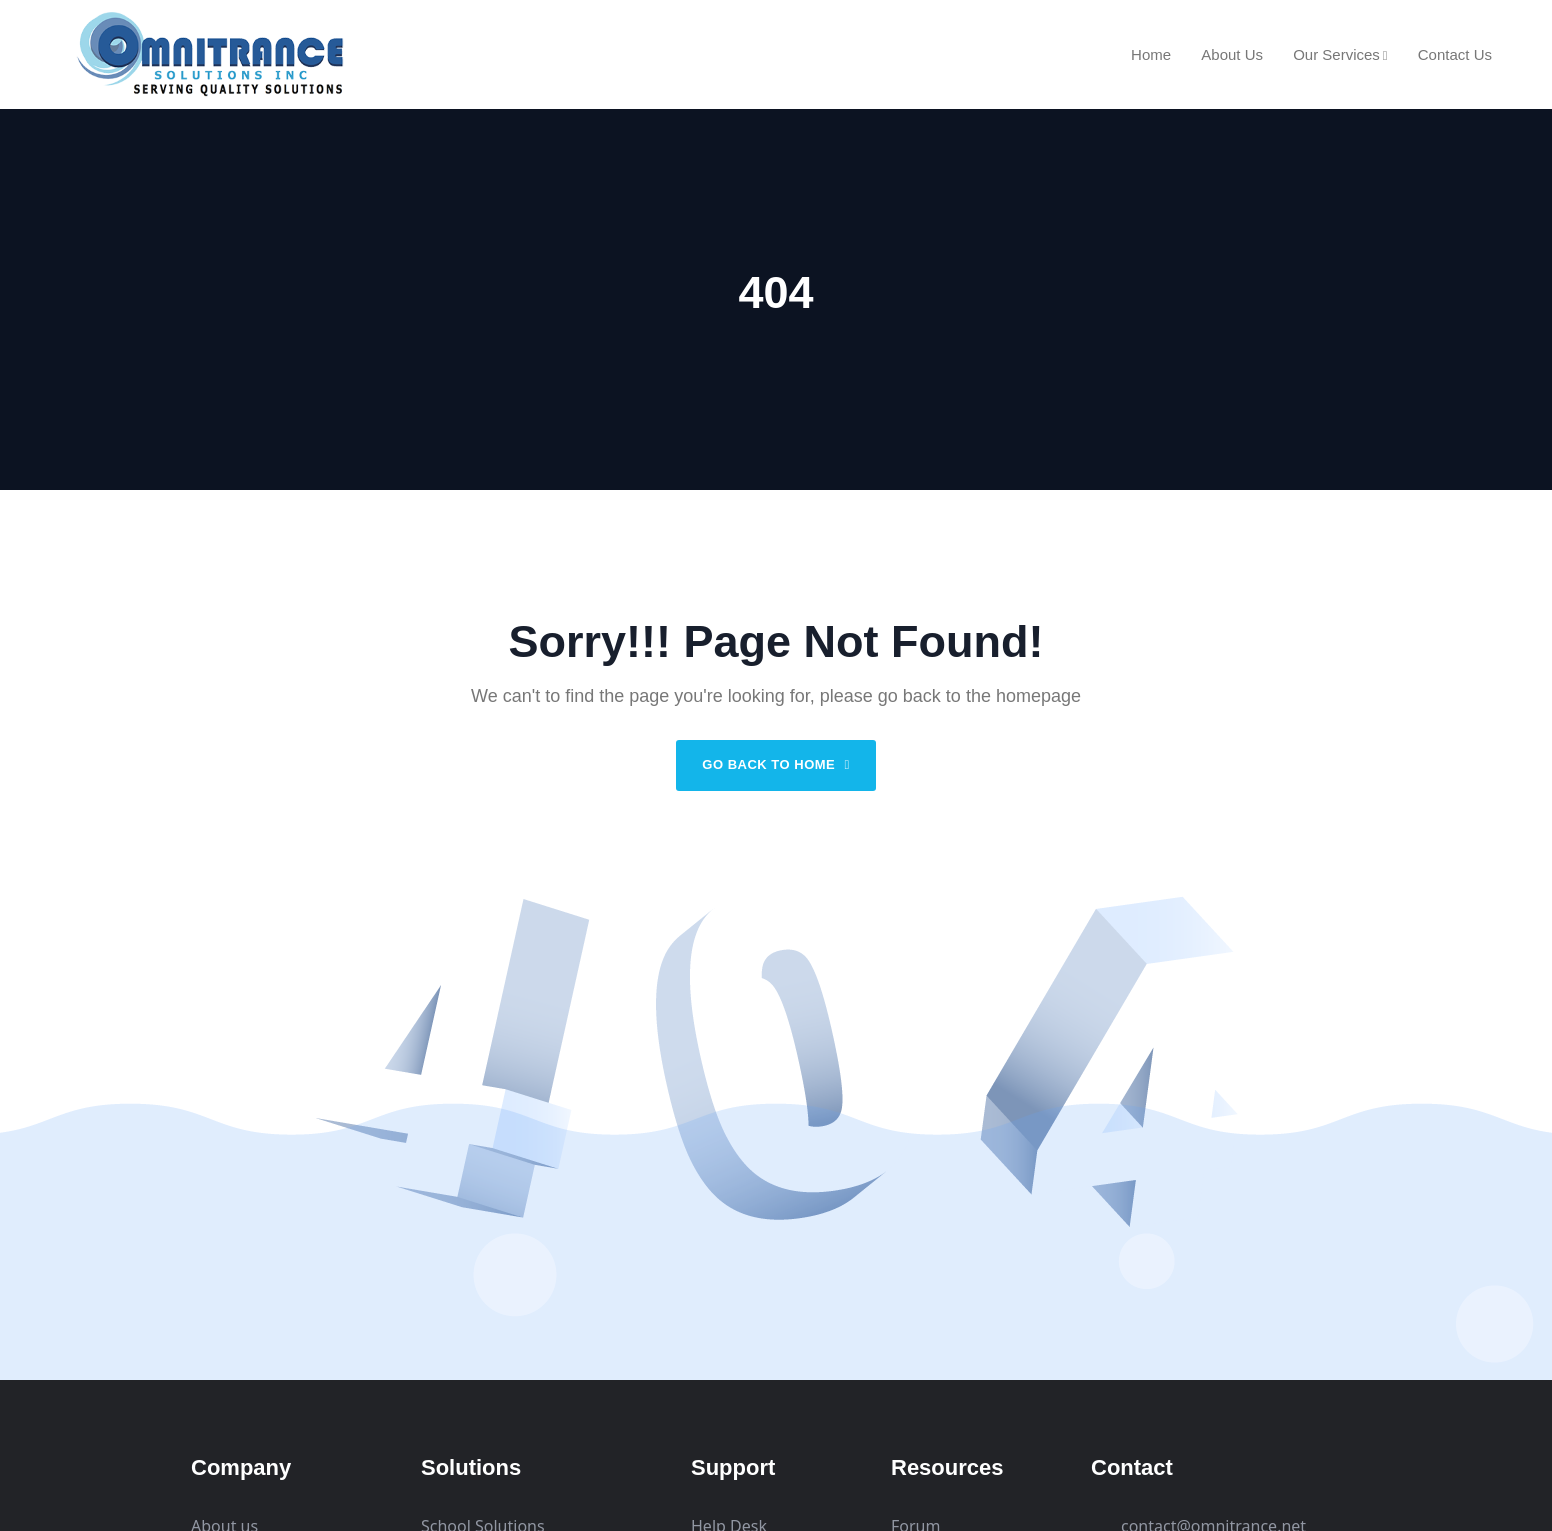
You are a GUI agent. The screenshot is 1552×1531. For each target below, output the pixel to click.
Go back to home (775, 764)
